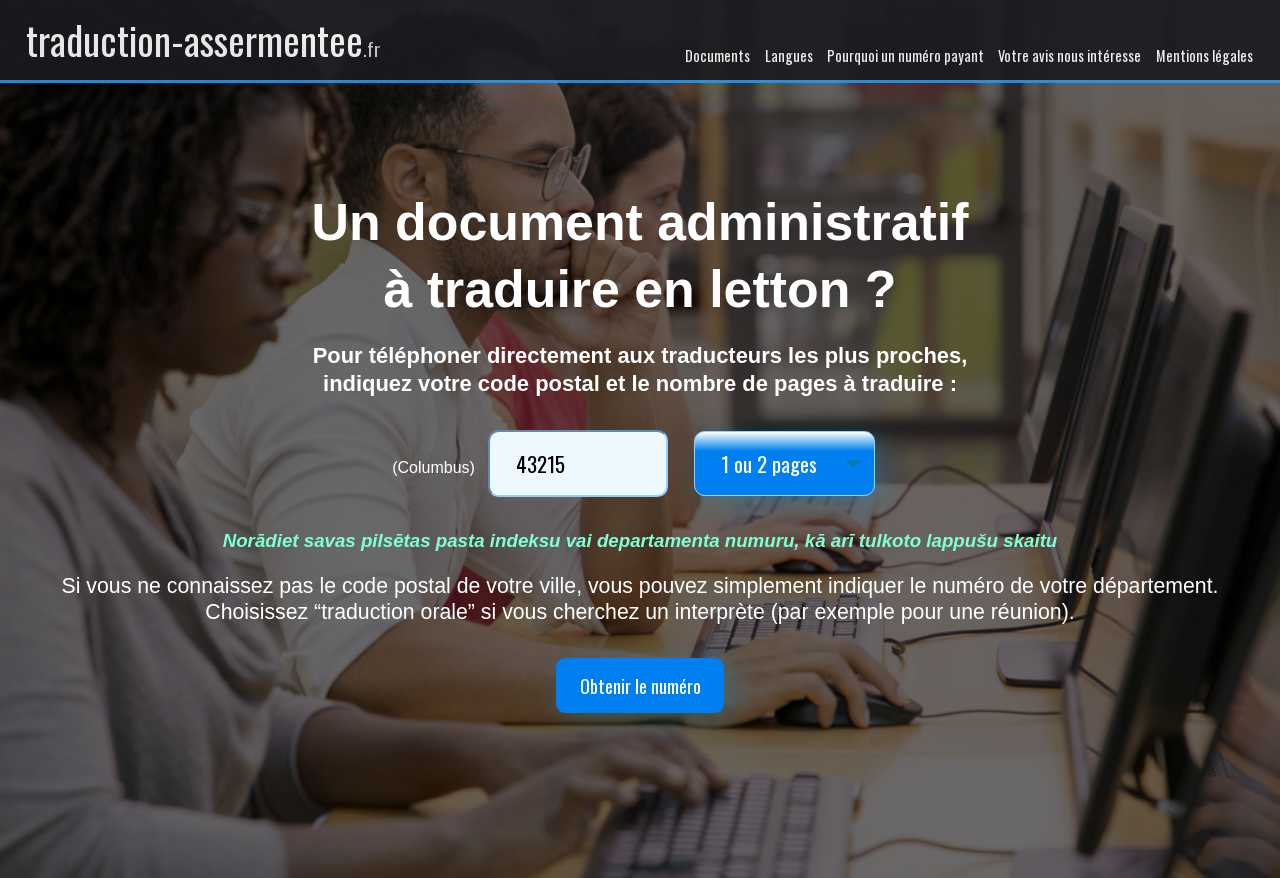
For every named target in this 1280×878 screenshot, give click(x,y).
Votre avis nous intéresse (1069, 55)
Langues (789, 55)
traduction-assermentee (203, 40)
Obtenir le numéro (640, 685)
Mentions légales (1204, 55)
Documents (717, 55)
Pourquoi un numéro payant (905, 55)
